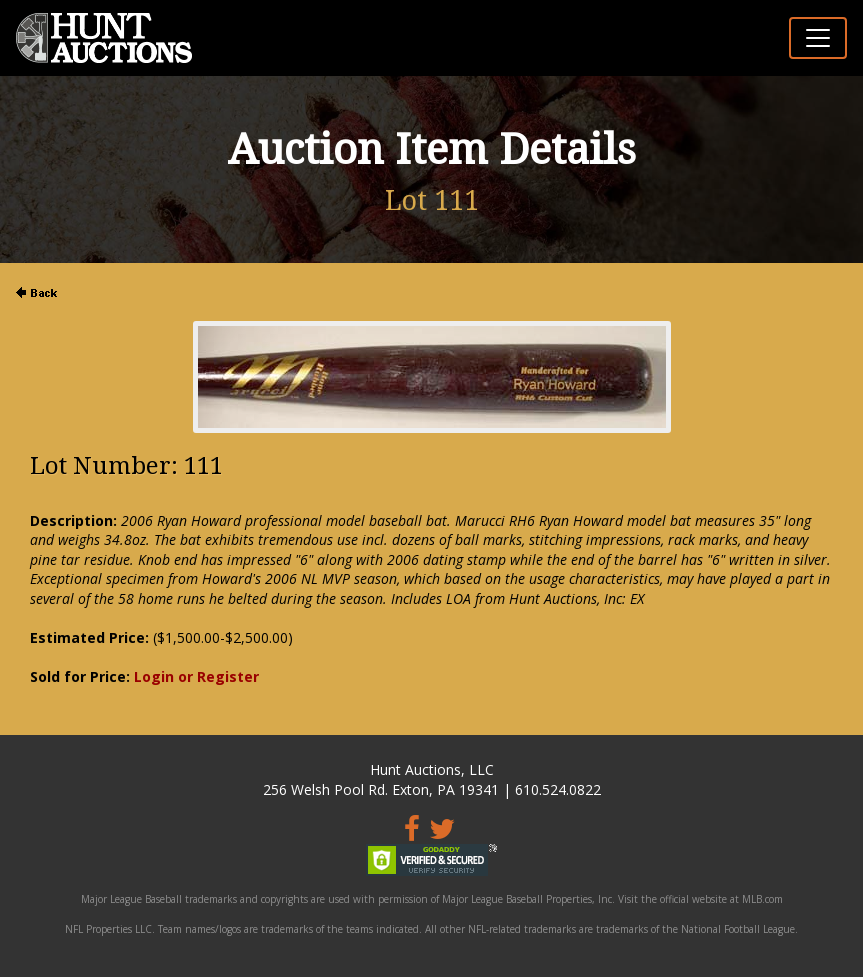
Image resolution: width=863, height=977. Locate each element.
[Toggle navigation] (818, 38)
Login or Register (196, 676)
